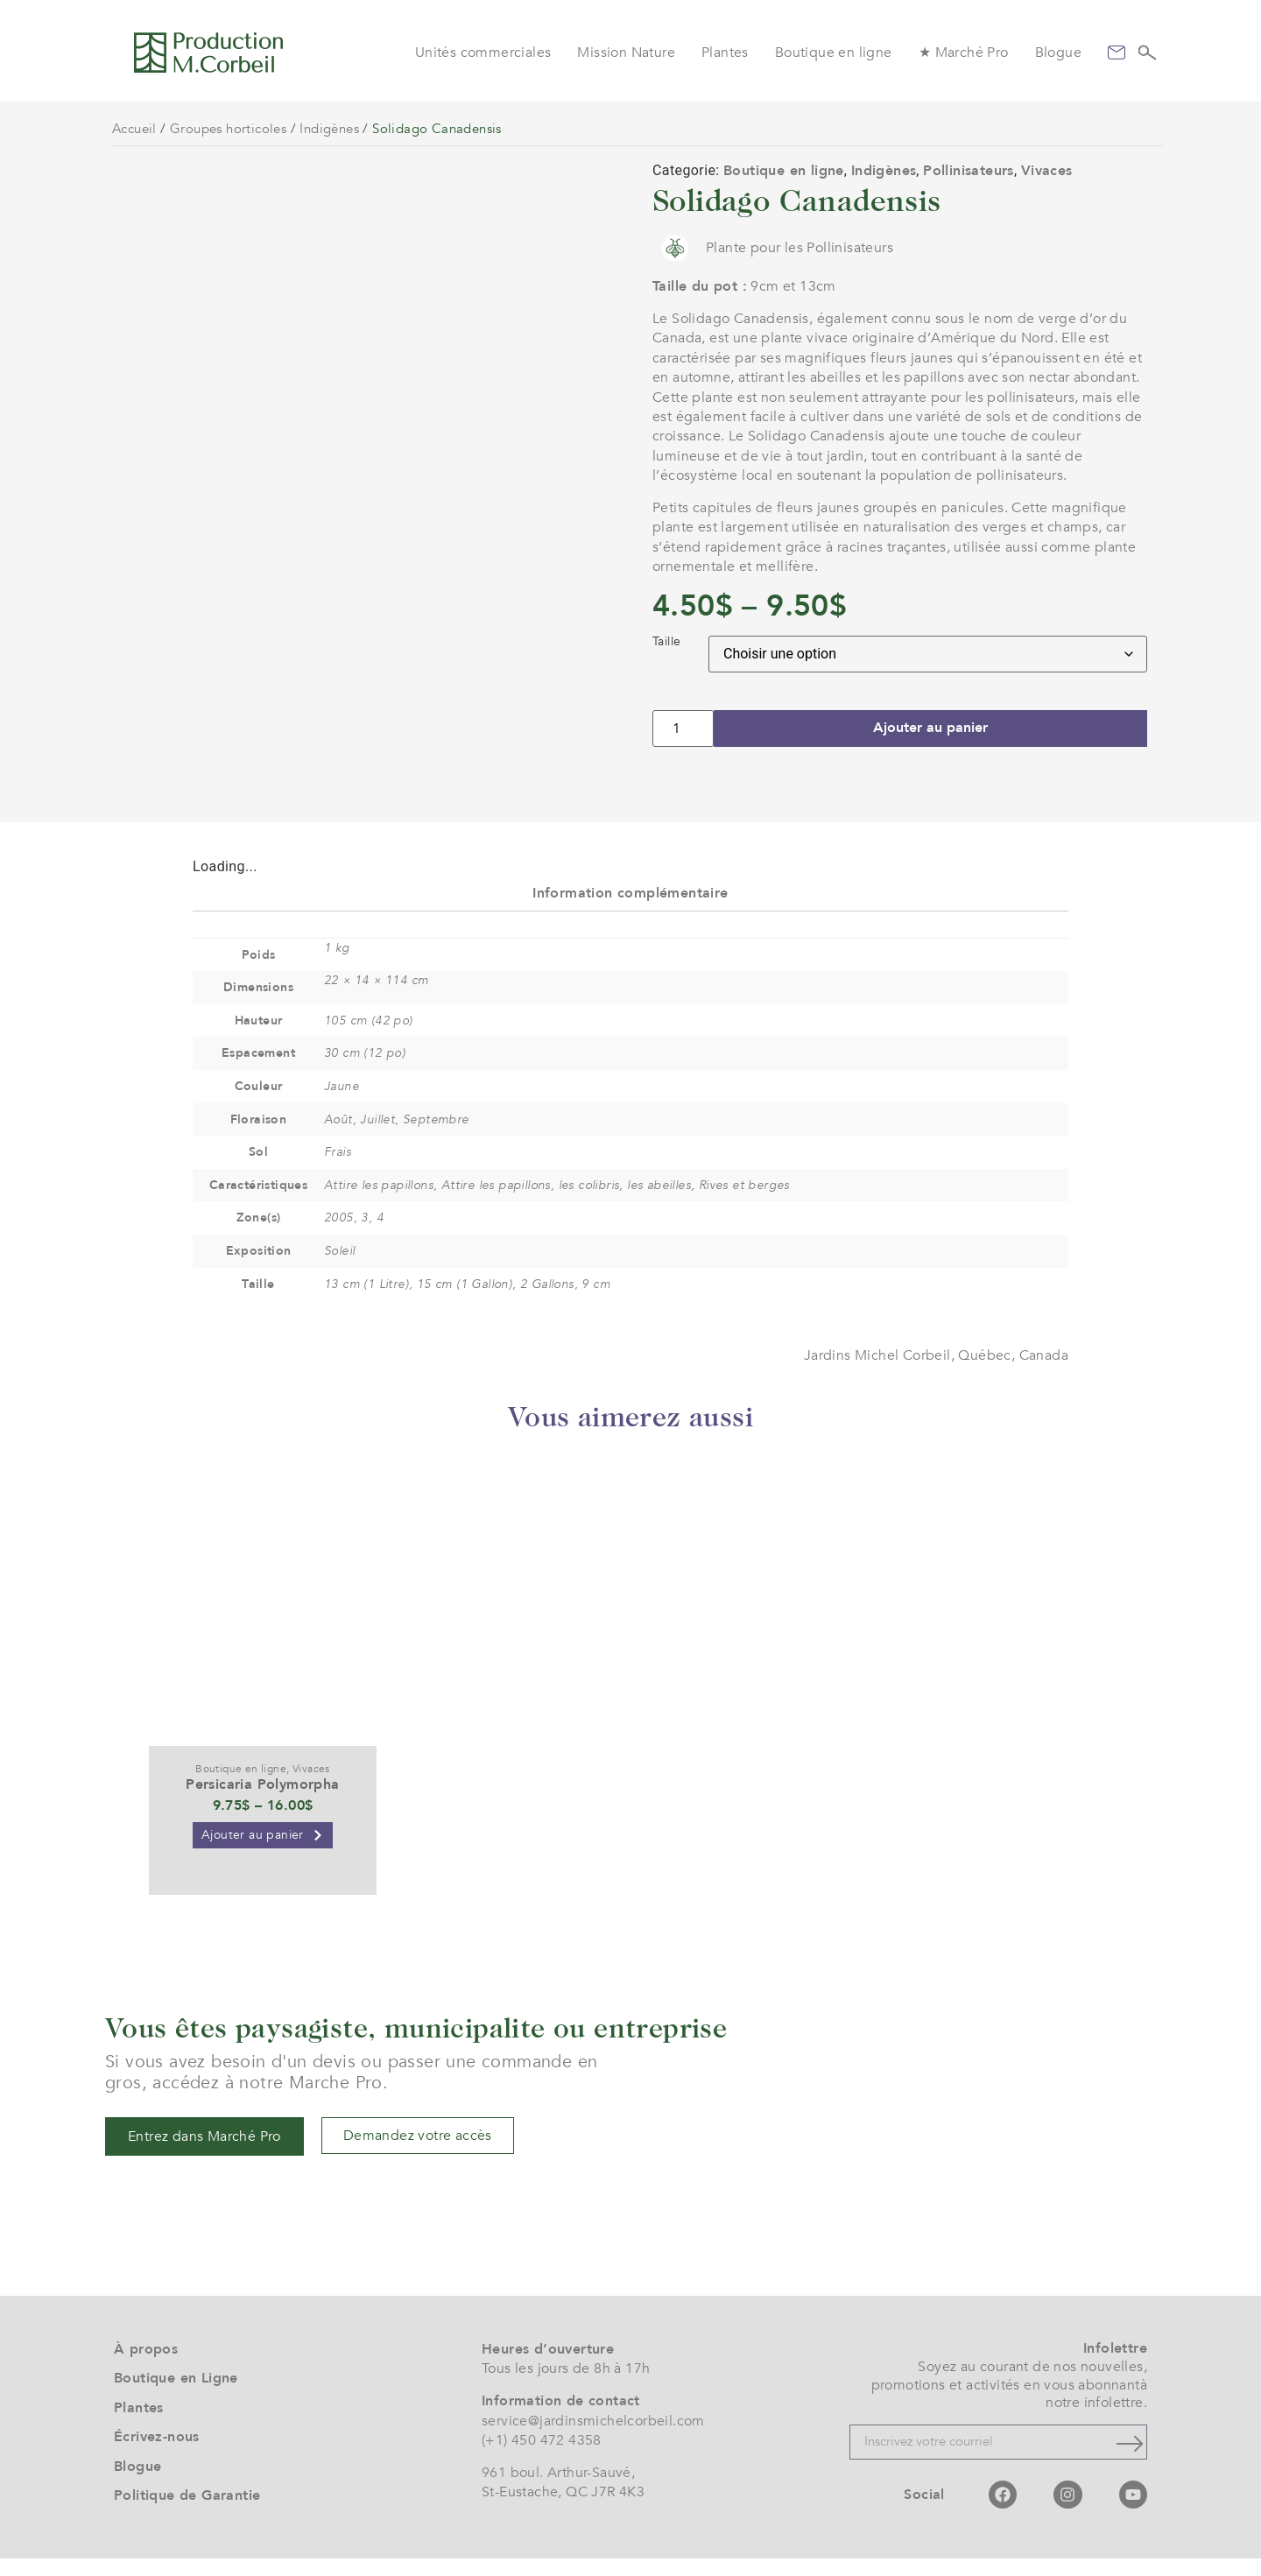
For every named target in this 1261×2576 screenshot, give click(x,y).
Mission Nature (626, 52)
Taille (666, 642)
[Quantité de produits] (683, 728)
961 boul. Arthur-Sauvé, (558, 2490)
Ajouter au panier (930, 728)
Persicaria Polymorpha (262, 1802)
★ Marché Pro (964, 52)
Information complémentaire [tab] (630, 910)
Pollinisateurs (968, 170)
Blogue (1058, 52)
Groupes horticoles (228, 128)
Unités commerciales (483, 52)
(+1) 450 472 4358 (542, 2457)
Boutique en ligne (833, 52)
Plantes (725, 52)
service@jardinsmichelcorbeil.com (593, 2438)
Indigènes (329, 128)
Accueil (134, 128)
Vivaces (1047, 170)
